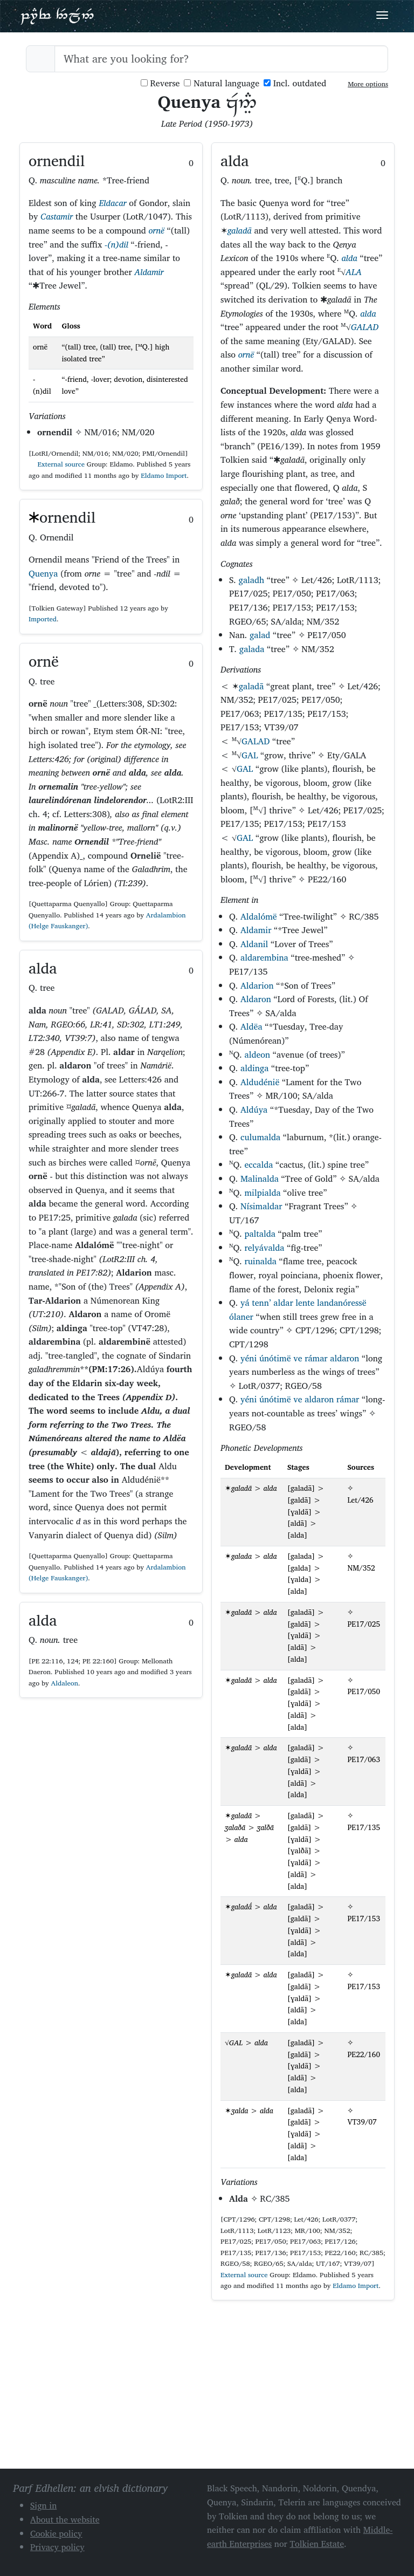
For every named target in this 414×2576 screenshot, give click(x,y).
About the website (65, 2519)
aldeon (257, 1054)
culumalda (260, 1137)
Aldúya (253, 1109)
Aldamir (148, 272)
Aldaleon (64, 1683)
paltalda (259, 1234)
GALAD (365, 327)
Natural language (221, 83)
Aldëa (251, 1026)
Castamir (56, 216)
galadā (239, 230)
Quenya (43, 573)
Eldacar (112, 203)
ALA (354, 272)
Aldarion (257, 985)
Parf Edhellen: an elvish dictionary (57, 15)
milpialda (262, 1193)
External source (57, 464)
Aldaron (255, 999)
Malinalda (259, 1178)
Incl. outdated (295, 83)
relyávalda (264, 1248)
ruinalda (260, 1261)
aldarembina (264, 957)
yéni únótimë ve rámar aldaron (299, 1358)
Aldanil (254, 944)
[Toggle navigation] (382, 15)
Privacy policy (57, 2547)
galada (252, 649)
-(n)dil (116, 244)
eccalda (258, 1164)
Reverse (160, 83)
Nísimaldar (261, 1206)
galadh (252, 580)
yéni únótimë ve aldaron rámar (299, 1399)
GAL (250, 755)
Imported (43, 619)
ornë (156, 230)
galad (260, 635)
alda (349, 258)
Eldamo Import (164, 475)
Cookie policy (56, 2533)
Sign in (43, 2505)
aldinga (254, 1068)
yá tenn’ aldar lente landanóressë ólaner (298, 1310)
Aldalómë (258, 916)
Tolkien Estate (317, 2544)
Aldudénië (259, 1082)
